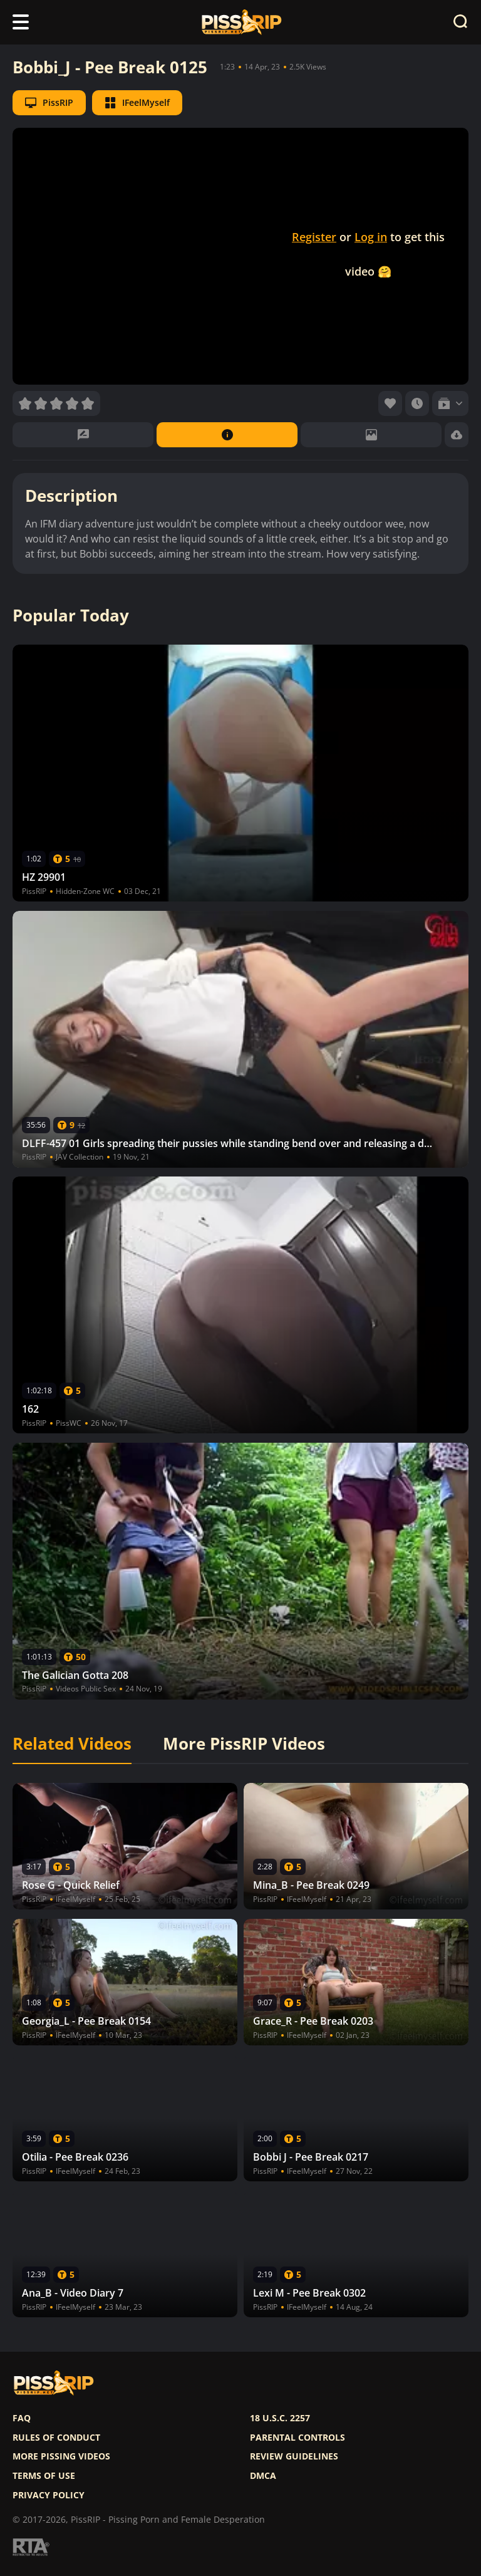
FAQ (22, 2418)
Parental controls (297, 2437)
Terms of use (44, 2475)
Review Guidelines (294, 2456)
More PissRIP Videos (244, 1744)
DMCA (263, 2475)
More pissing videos (61, 2456)
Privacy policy (49, 2495)
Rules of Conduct (56, 2437)
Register (314, 236)
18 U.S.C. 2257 (280, 2418)
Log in (370, 236)
